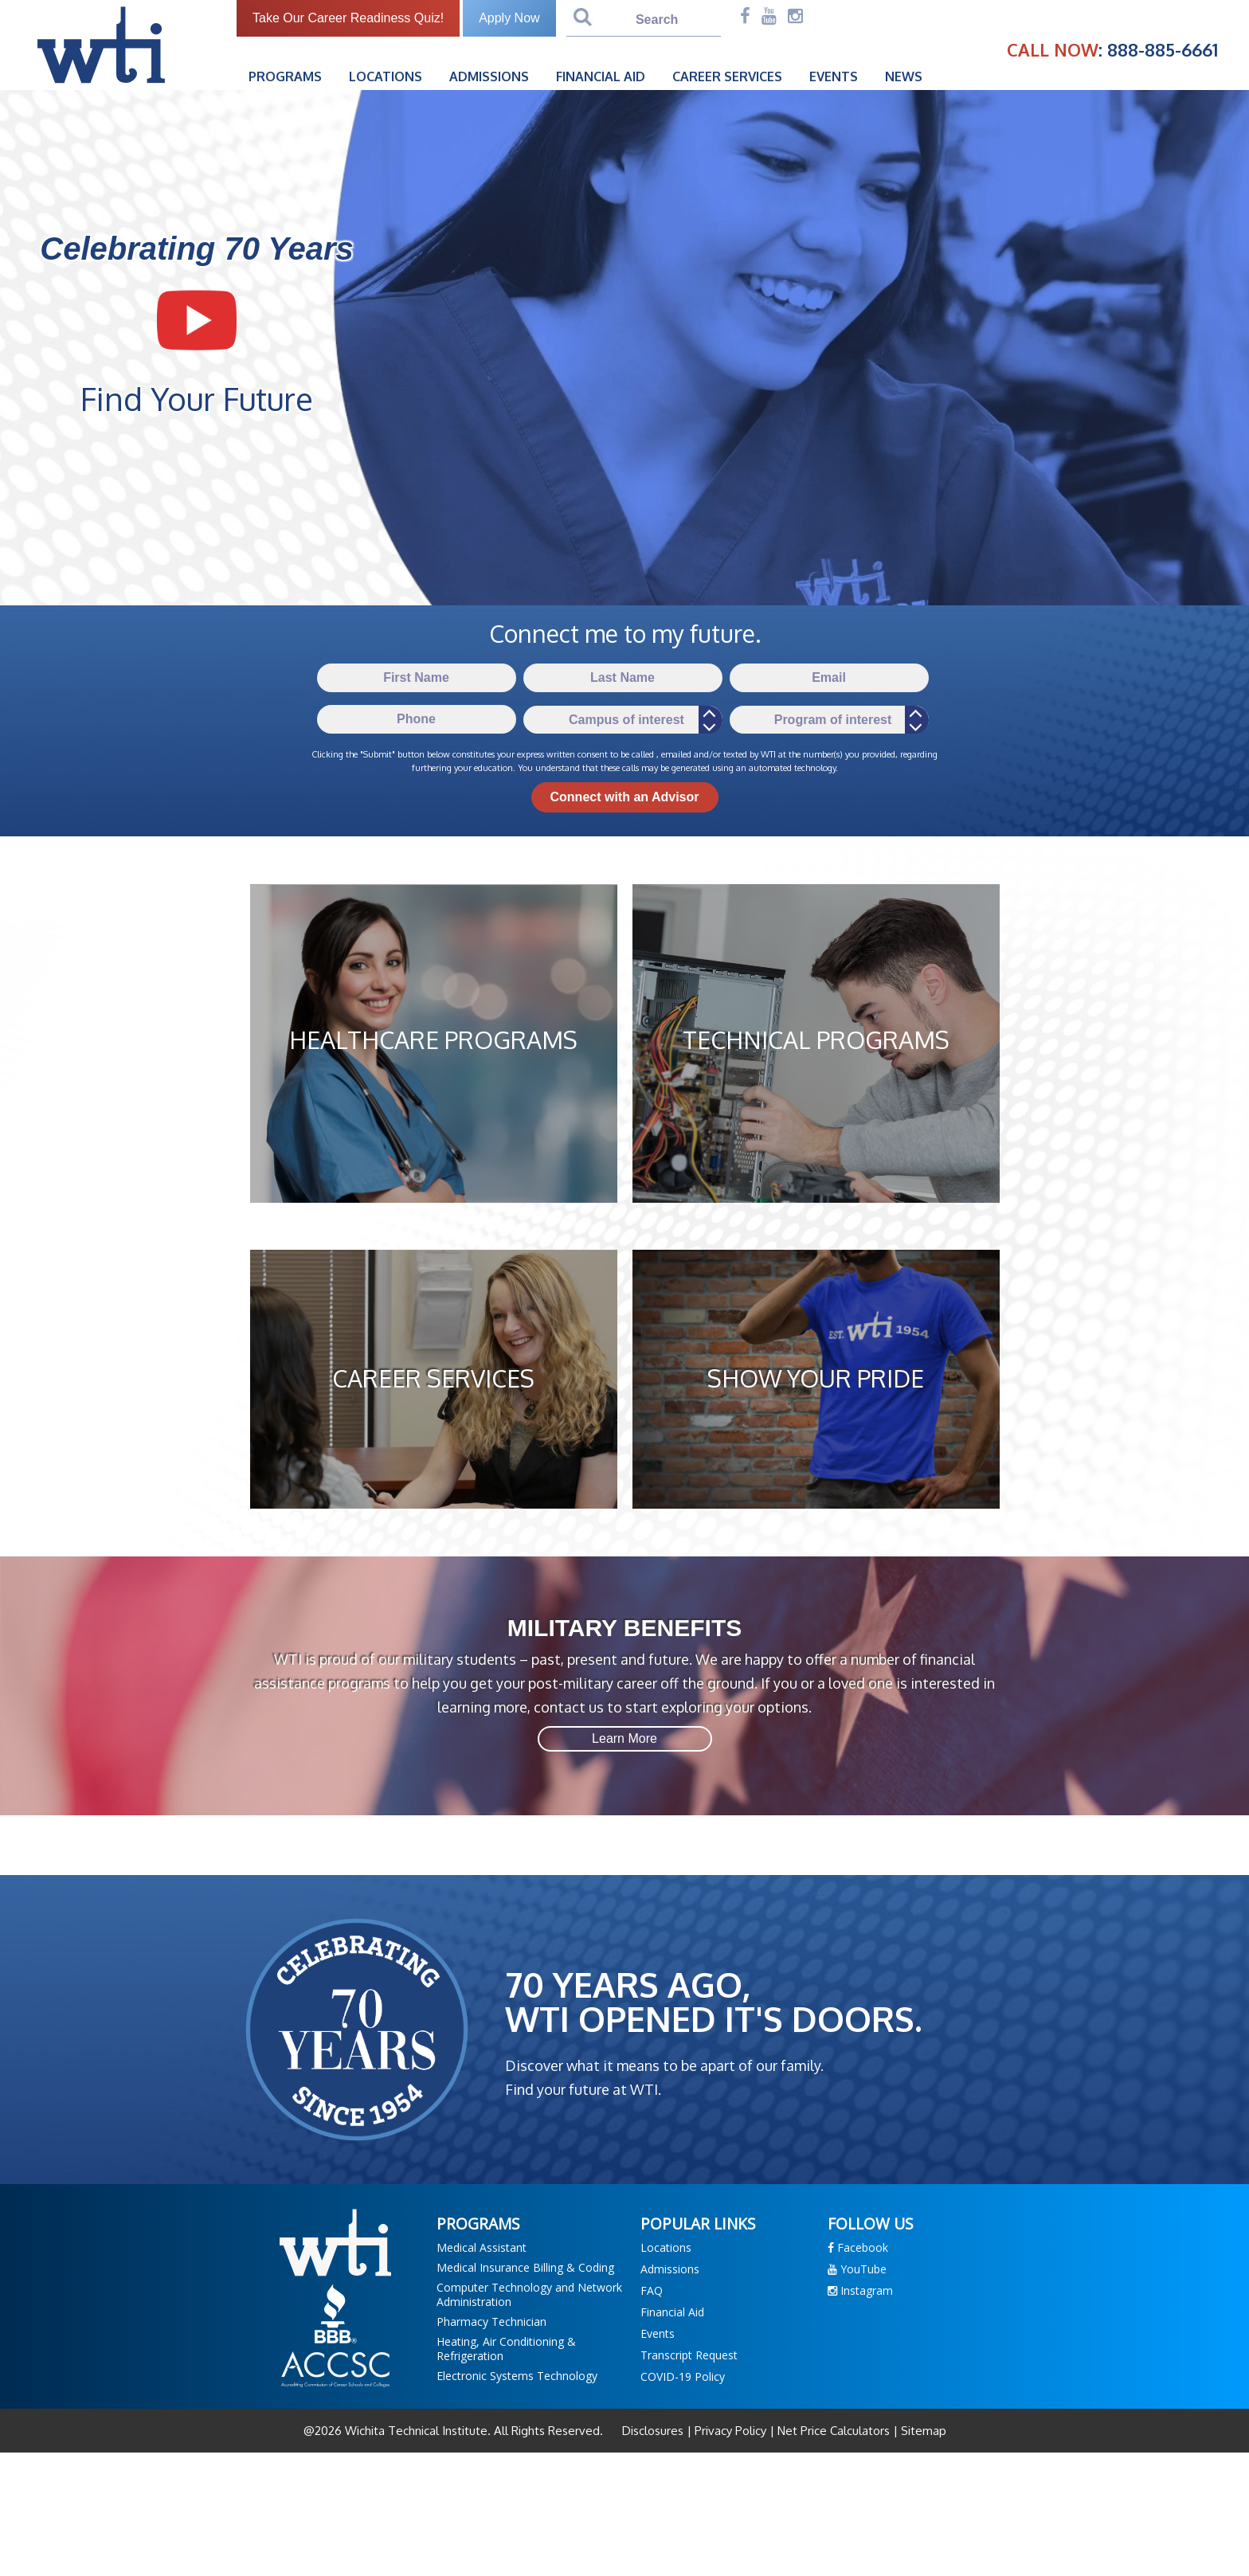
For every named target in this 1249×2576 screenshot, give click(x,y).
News (903, 76)
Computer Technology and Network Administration (529, 2294)
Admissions (489, 76)
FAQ (651, 2290)
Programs (285, 76)
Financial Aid (600, 76)
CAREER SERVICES (433, 1379)
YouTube (857, 2269)
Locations (385, 76)
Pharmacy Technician (491, 2321)
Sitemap (922, 2430)
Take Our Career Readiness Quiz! (348, 18)
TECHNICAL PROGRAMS (815, 1041)
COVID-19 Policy (682, 2376)
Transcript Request (689, 2355)
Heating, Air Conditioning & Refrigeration (506, 2348)
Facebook (858, 2247)
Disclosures (654, 2430)
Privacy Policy (730, 2430)
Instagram (860, 2290)
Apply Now (509, 18)
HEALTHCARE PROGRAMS (433, 1041)
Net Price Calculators (833, 2430)
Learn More (624, 1738)
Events (833, 76)
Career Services (727, 76)
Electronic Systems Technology (517, 2375)
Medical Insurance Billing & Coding (525, 2267)
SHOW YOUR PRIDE (815, 1379)
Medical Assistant (482, 2247)
